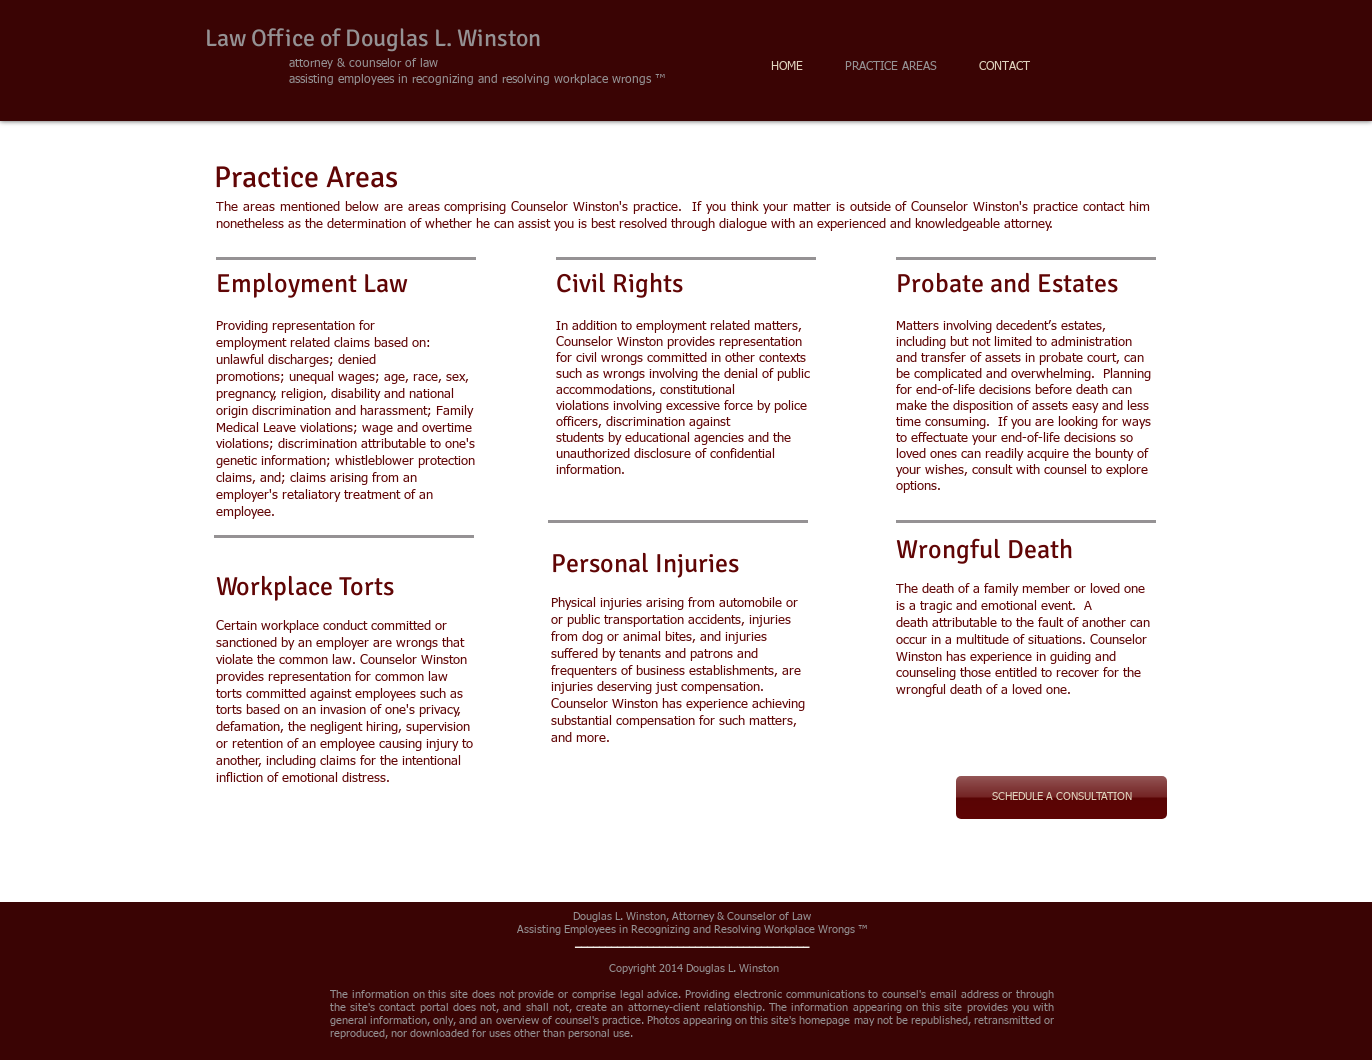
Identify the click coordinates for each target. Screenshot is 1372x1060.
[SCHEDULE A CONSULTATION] (1061, 797)
